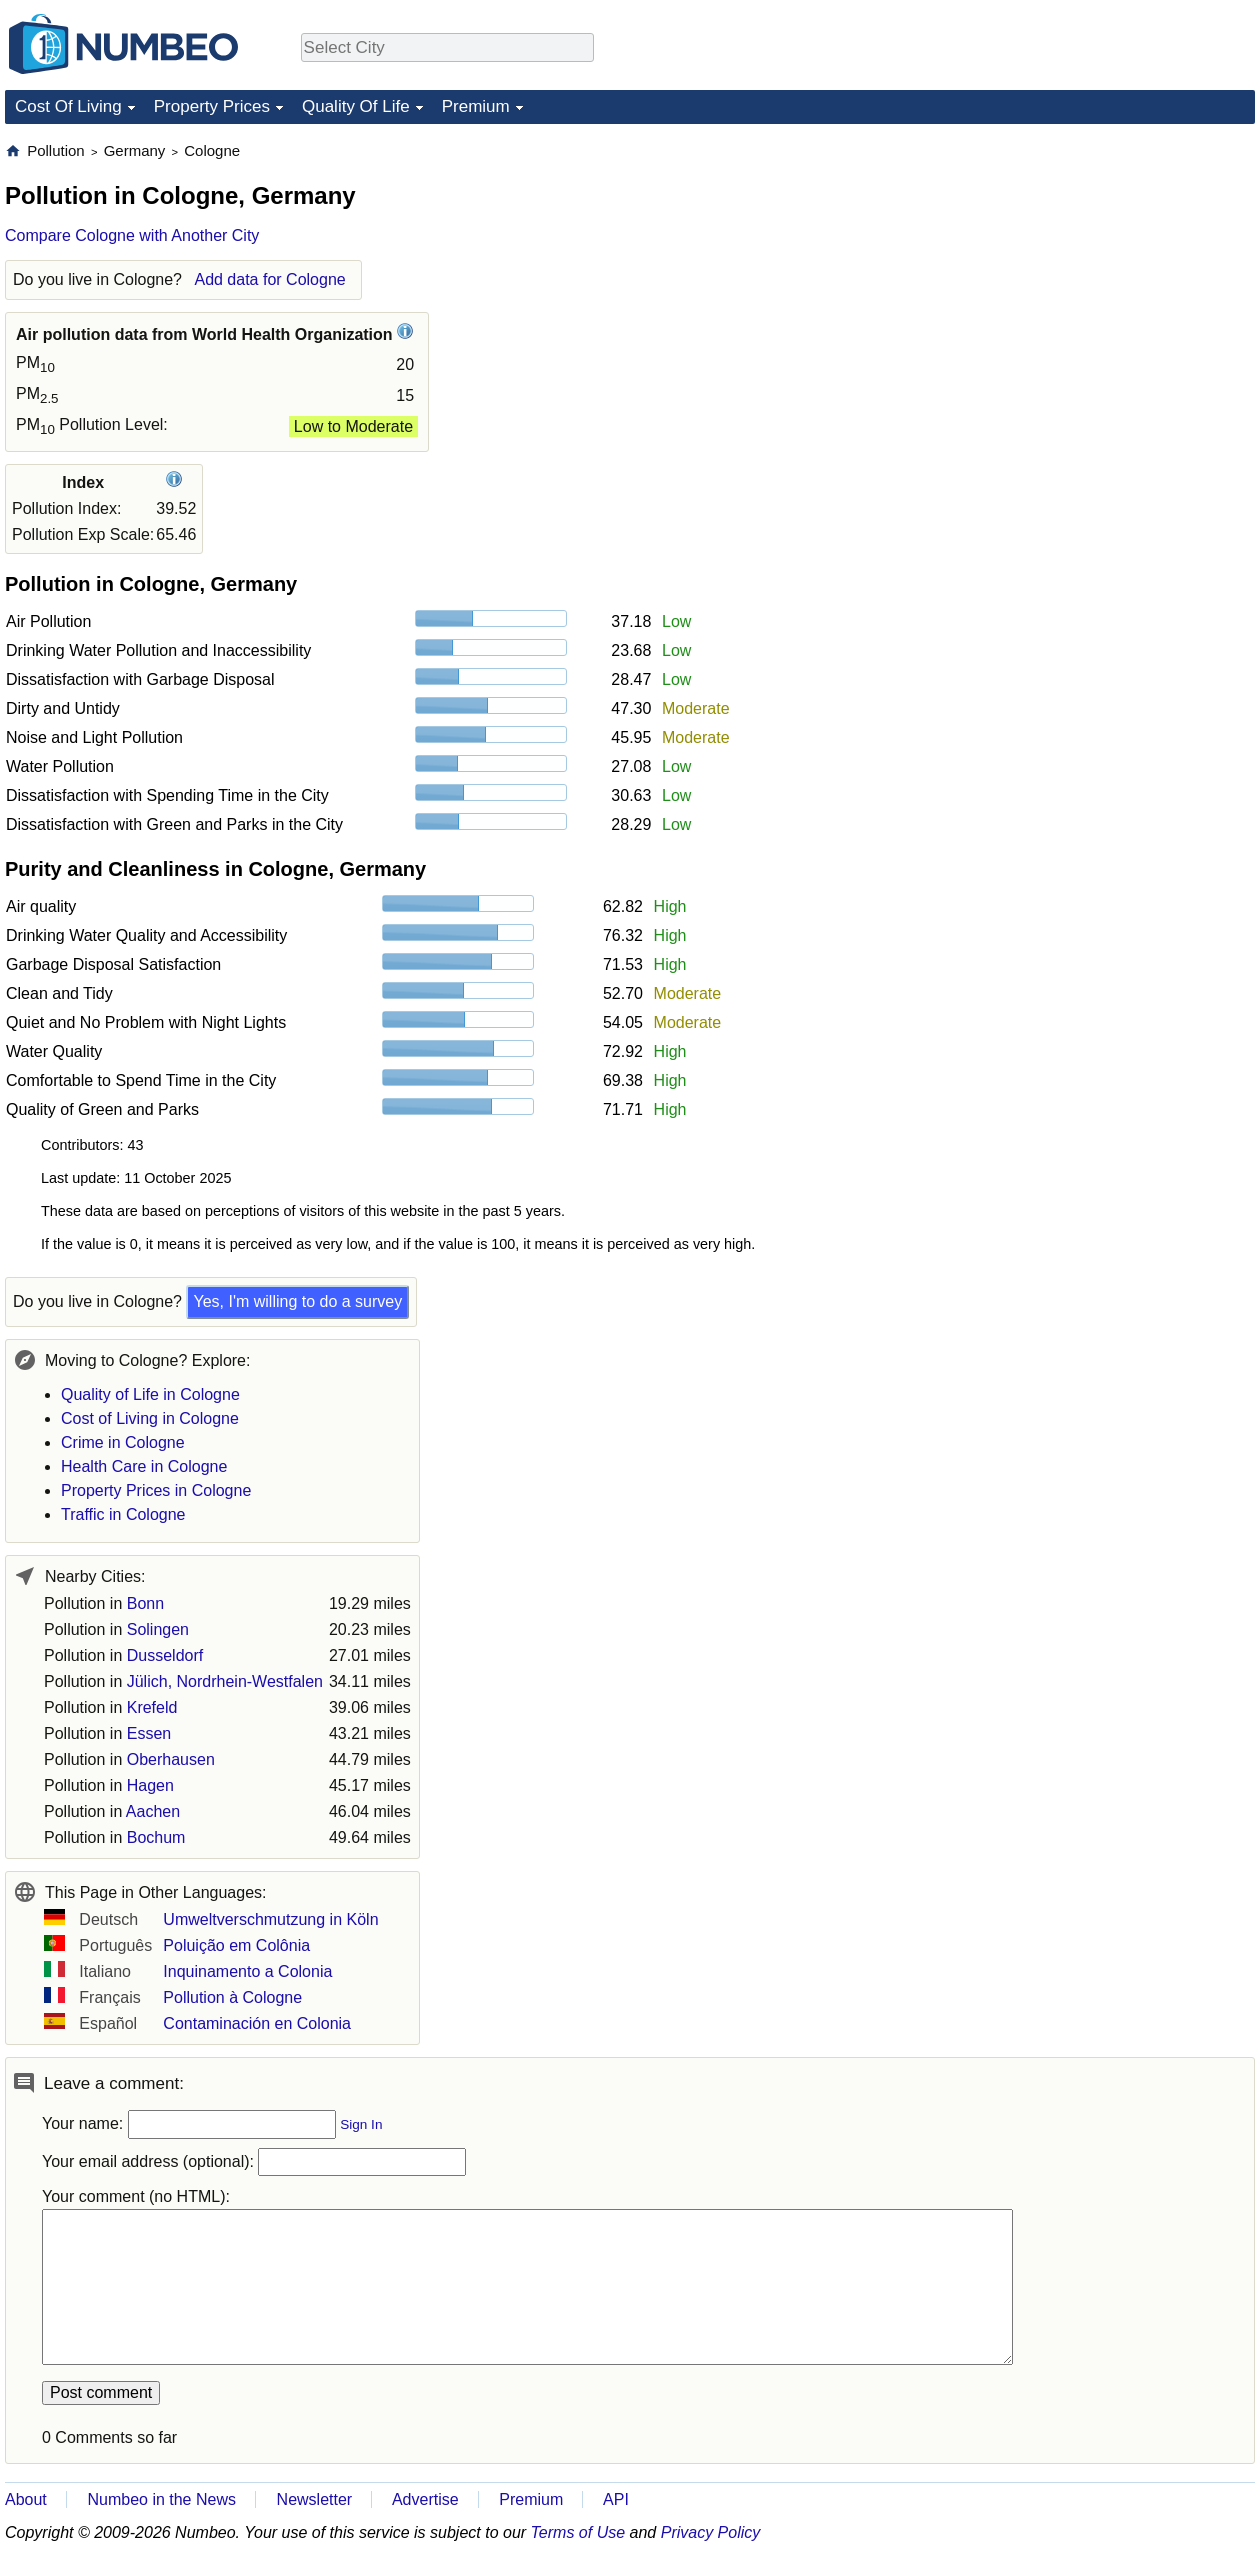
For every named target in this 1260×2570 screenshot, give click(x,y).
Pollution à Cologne (232, 1997)
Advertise (425, 2499)
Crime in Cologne (123, 1442)
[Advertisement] (1105, 266)
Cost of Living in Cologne (150, 1418)
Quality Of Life (356, 106)
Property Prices (212, 106)
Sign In (361, 2124)
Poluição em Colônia (236, 1945)
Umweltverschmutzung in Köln (270, 1919)
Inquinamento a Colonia (247, 1971)
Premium (476, 106)
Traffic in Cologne (123, 1514)
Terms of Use (578, 2532)
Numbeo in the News (161, 2499)
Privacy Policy (711, 2532)
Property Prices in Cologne (156, 1490)
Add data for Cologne (269, 279)
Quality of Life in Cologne (150, 1394)
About (26, 2499)
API (616, 2499)
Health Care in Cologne (144, 1466)
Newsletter (315, 2499)
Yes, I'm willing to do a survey (297, 1301)
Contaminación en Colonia (257, 2023)
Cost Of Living (68, 106)
